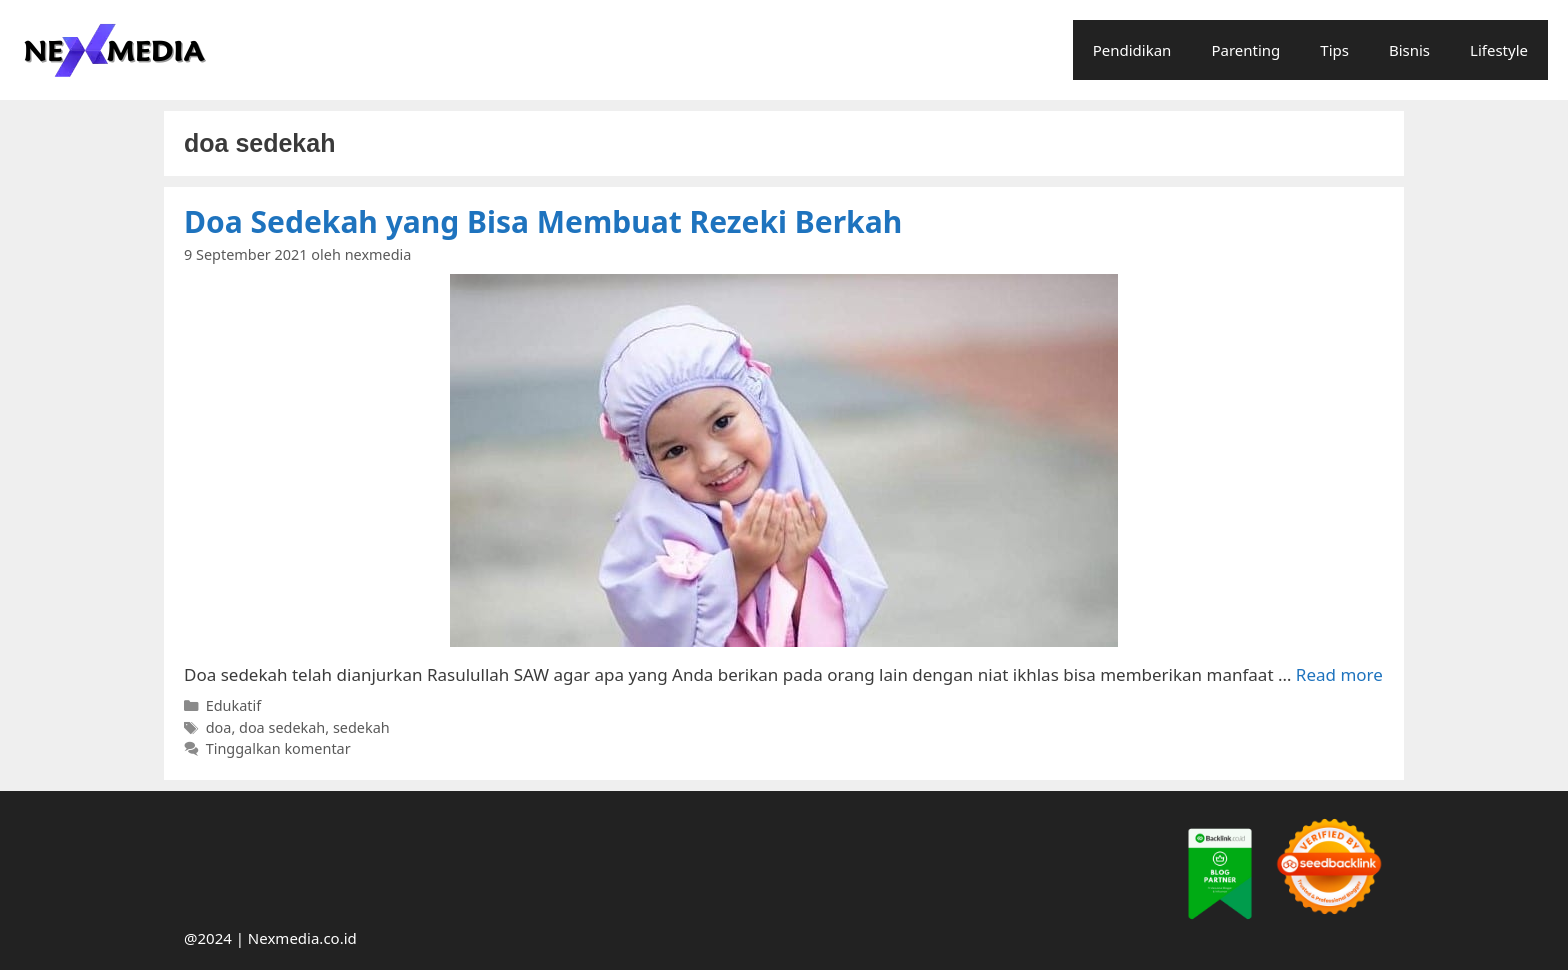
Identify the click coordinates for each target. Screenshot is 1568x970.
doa (219, 727)
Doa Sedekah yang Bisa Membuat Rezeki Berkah (543, 221)
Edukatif (234, 705)
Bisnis (1409, 50)
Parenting (1245, 50)
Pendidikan (1132, 50)
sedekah (361, 727)
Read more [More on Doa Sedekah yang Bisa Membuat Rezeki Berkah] (1339, 674)
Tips (1334, 50)
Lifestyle (1499, 50)
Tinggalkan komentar (278, 748)
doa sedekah (282, 727)
